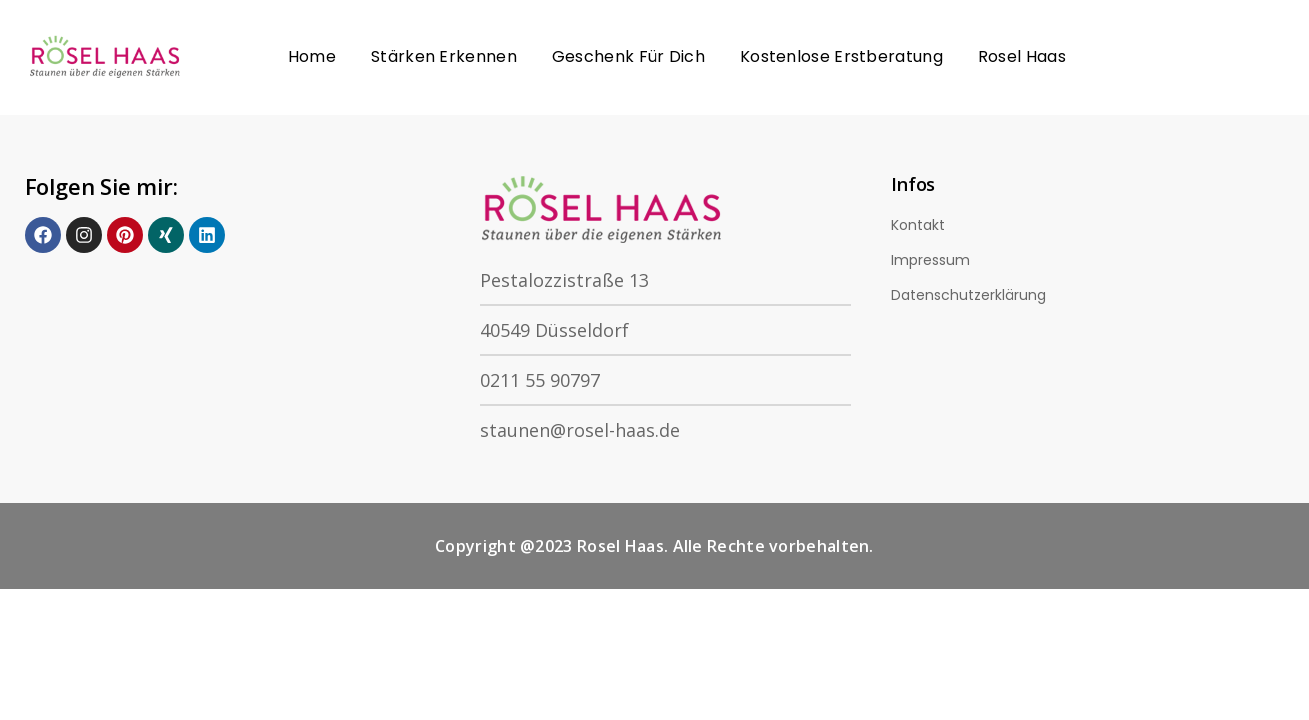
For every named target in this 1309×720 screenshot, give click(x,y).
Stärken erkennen (444, 56)
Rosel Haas (1022, 56)
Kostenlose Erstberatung (841, 56)
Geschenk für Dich (628, 56)
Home (312, 56)
